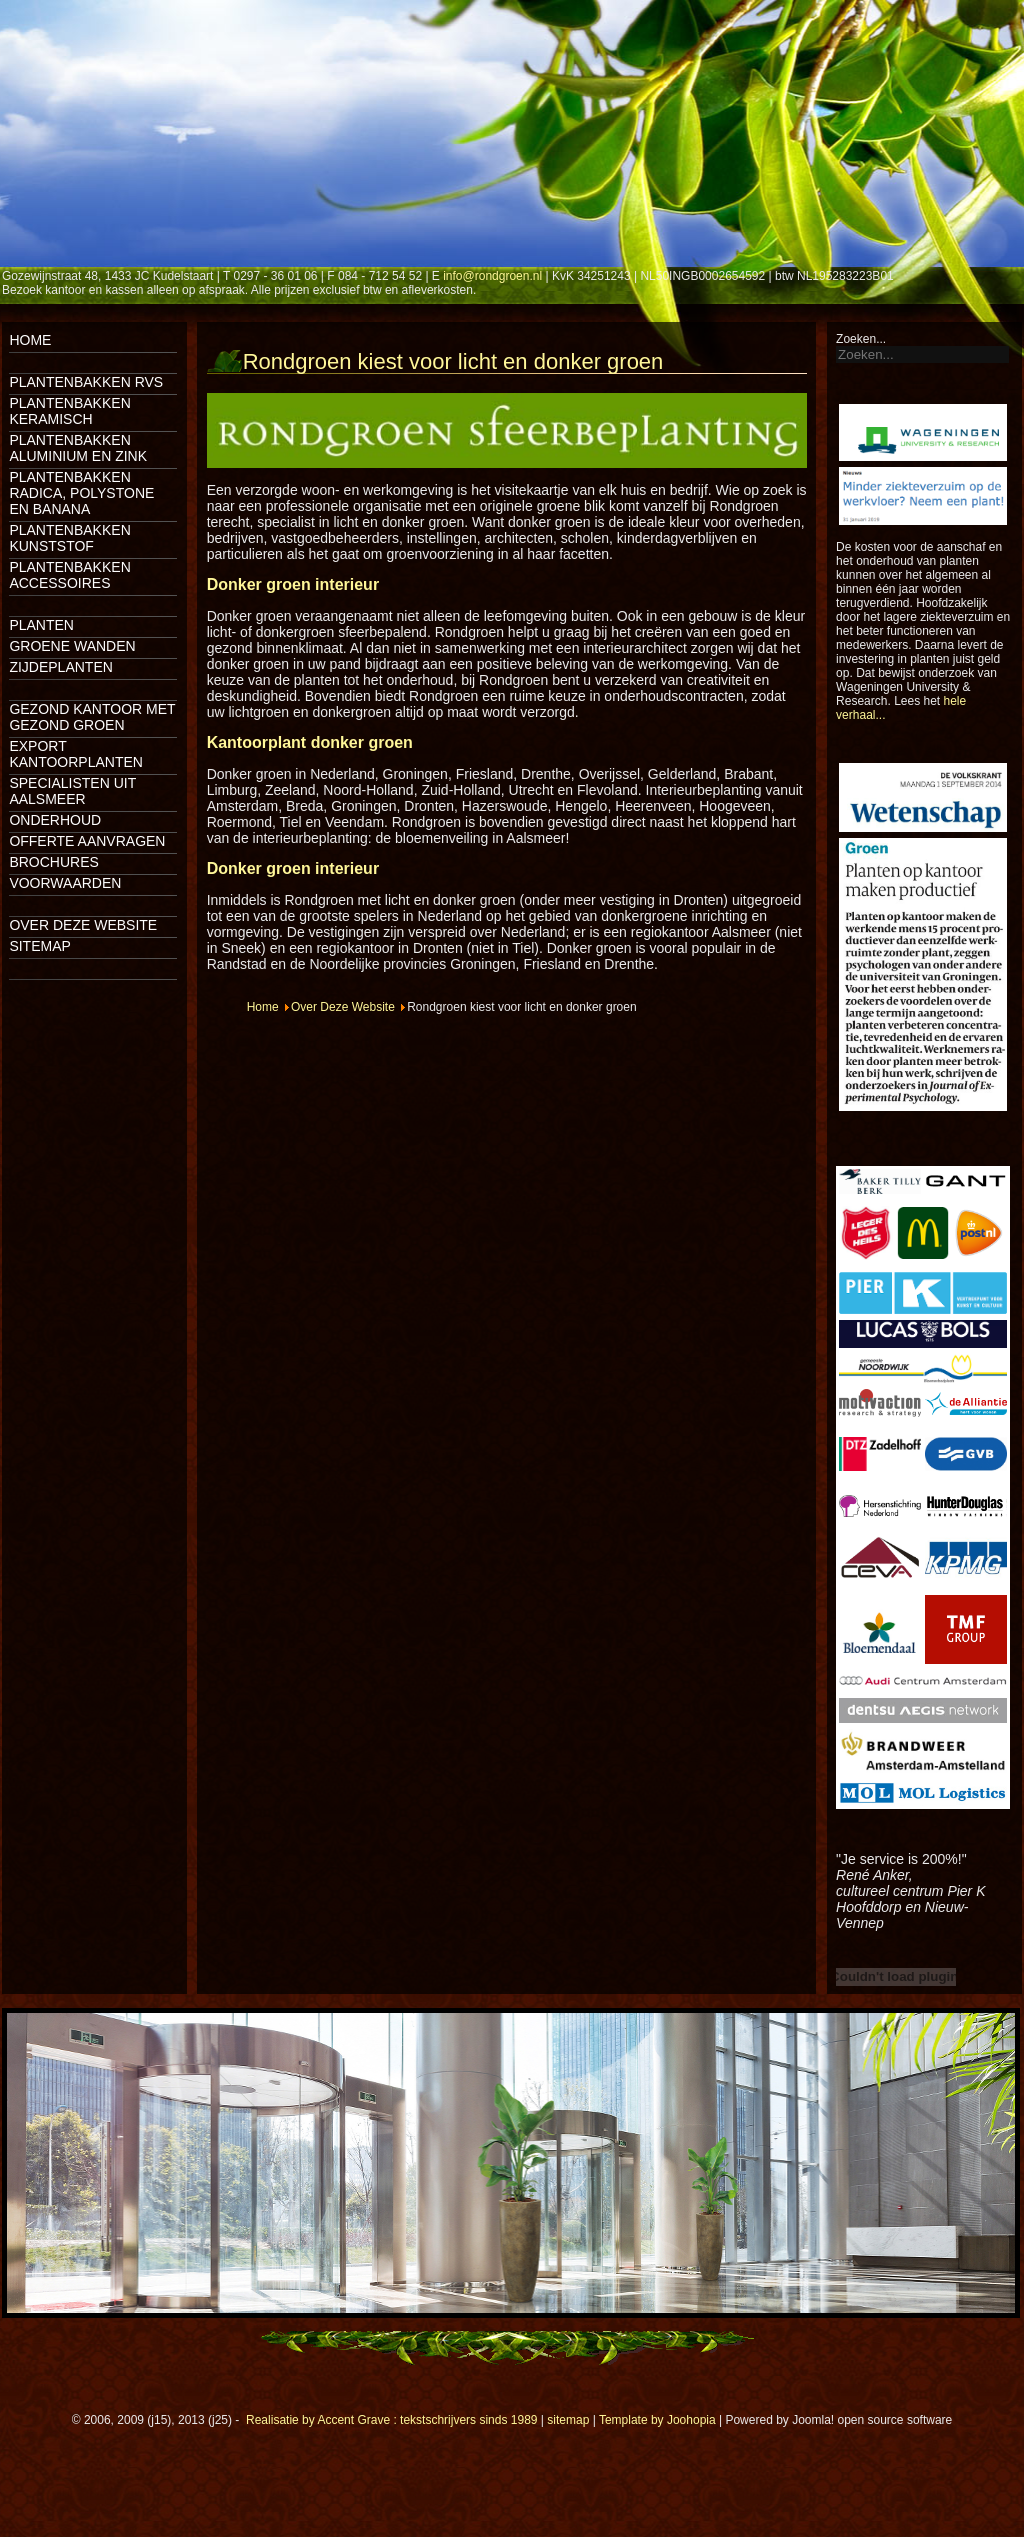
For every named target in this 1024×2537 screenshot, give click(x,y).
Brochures (53, 862)
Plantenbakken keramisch (69, 411)
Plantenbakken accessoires (69, 575)
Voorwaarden (65, 883)
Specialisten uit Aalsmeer (72, 791)
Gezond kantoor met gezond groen (92, 717)
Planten (41, 625)
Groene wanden (72, 646)
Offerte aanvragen (87, 841)
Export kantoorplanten (76, 754)
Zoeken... (861, 339)
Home (30, 340)
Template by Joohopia (657, 2420)
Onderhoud (55, 820)
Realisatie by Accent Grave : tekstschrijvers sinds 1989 (391, 2420)
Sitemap (39, 946)
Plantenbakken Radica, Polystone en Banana (81, 493)
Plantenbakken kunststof (69, 538)
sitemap (568, 2420)
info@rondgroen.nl (492, 276)
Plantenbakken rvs (86, 382)
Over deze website (83, 925)
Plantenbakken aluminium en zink (78, 448)
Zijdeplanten (60, 667)
